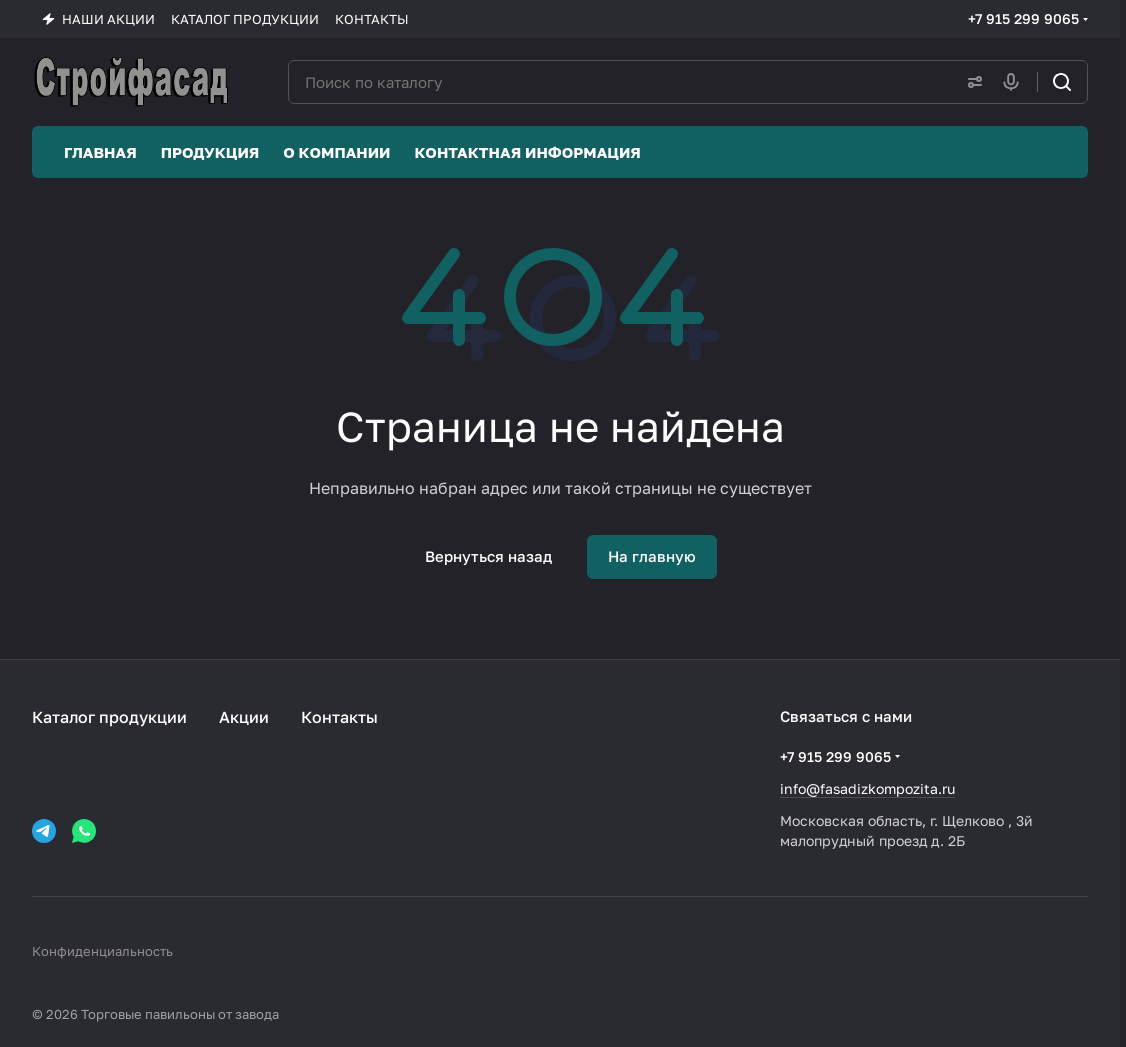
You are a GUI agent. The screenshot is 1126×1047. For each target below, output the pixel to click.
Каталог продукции (109, 717)
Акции (244, 717)
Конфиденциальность (102, 951)
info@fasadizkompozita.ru (867, 788)
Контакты (339, 717)
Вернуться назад (488, 556)
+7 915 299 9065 (1023, 18)
